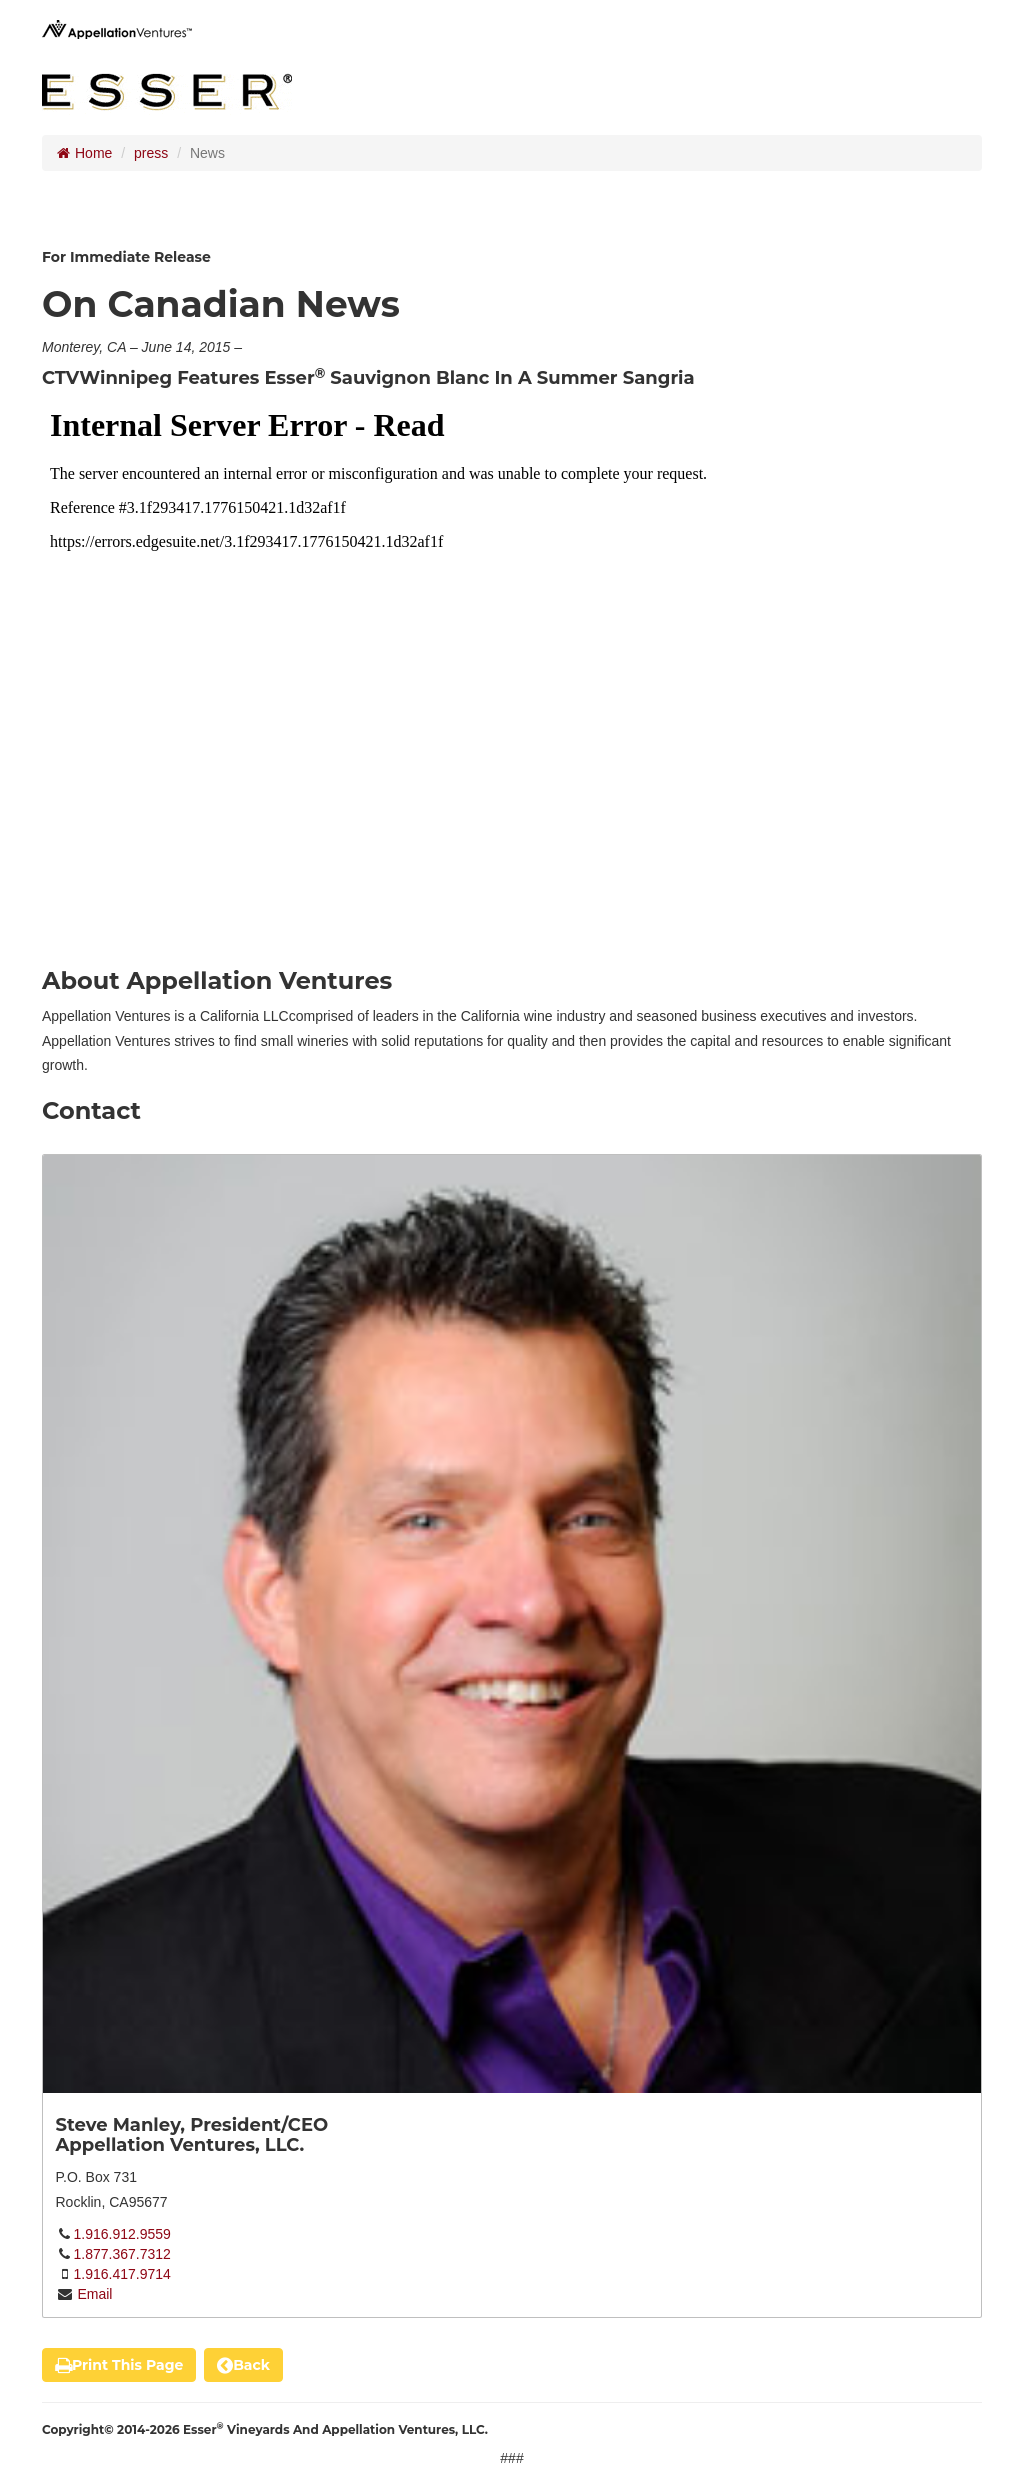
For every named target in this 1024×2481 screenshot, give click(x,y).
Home (84, 153)
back (243, 2365)
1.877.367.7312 (122, 2254)
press (151, 153)
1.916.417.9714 (122, 2274)
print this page (119, 2365)
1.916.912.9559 (122, 2234)
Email (93, 2294)
